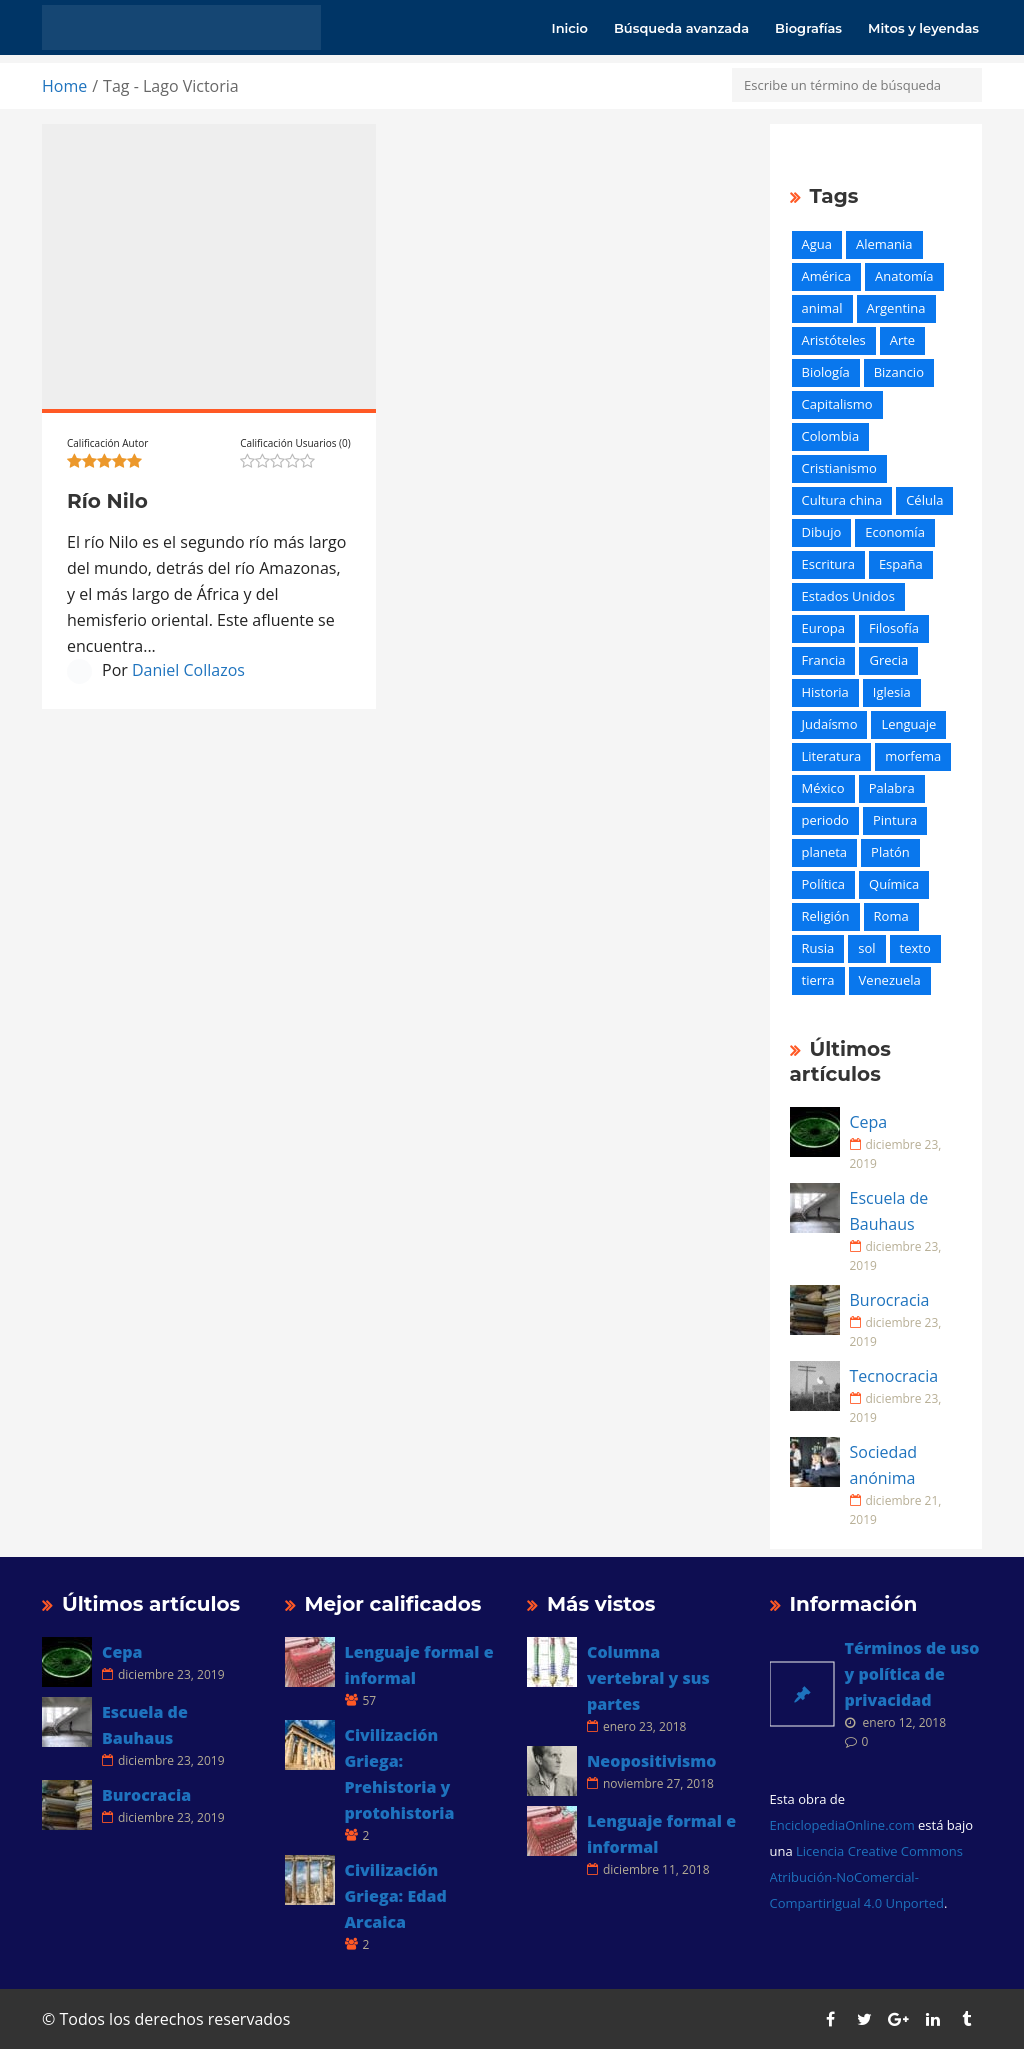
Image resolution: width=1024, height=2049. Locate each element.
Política (824, 884)
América (827, 276)
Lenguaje (908, 724)
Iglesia (892, 692)
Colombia (831, 436)
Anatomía (904, 276)
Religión (826, 916)
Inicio (570, 28)
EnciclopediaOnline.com (842, 1825)
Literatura (832, 756)
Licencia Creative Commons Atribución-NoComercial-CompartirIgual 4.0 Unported (866, 1877)
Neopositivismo (651, 1761)
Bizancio (899, 372)
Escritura (828, 564)
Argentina (896, 308)
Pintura (895, 820)
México (823, 788)
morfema (913, 756)
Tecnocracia (894, 1376)
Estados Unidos (848, 596)
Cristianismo (839, 468)
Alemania (884, 244)
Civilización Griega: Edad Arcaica (396, 1896)
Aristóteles (834, 340)
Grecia (888, 660)
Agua (817, 244)
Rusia (818, 948)
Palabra (892, 788)
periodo (825, 820)
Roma (891, 916)
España (901, 564)
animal (822, 308)
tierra (818, 980)
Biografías (808, 28)
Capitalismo (837, 404)
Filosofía (894, 628)
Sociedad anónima (884, 1465)
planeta (825, 852)
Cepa (869, 1122)
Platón (890, 852)
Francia (824, 660)
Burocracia (890, 1300)
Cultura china (842, 500)
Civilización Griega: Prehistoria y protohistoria (400, 1774)
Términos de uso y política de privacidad (912, 1674)
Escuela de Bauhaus (889, 1211)
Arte (902, 340)
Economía (895, 532)
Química (894, 884)
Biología (826, 372)
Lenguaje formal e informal (419, 1665)
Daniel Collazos (188, 670)
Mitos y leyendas (923, 28)
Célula (924, 500)
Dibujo (822, 532)
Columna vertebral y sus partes (648, 1678)
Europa (824, 628)
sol (866, 948)
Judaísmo (830, 724)
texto (915, 948)
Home (64, 86)
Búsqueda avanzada (681, 28)
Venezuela (890, 980)
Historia (825, 692)
